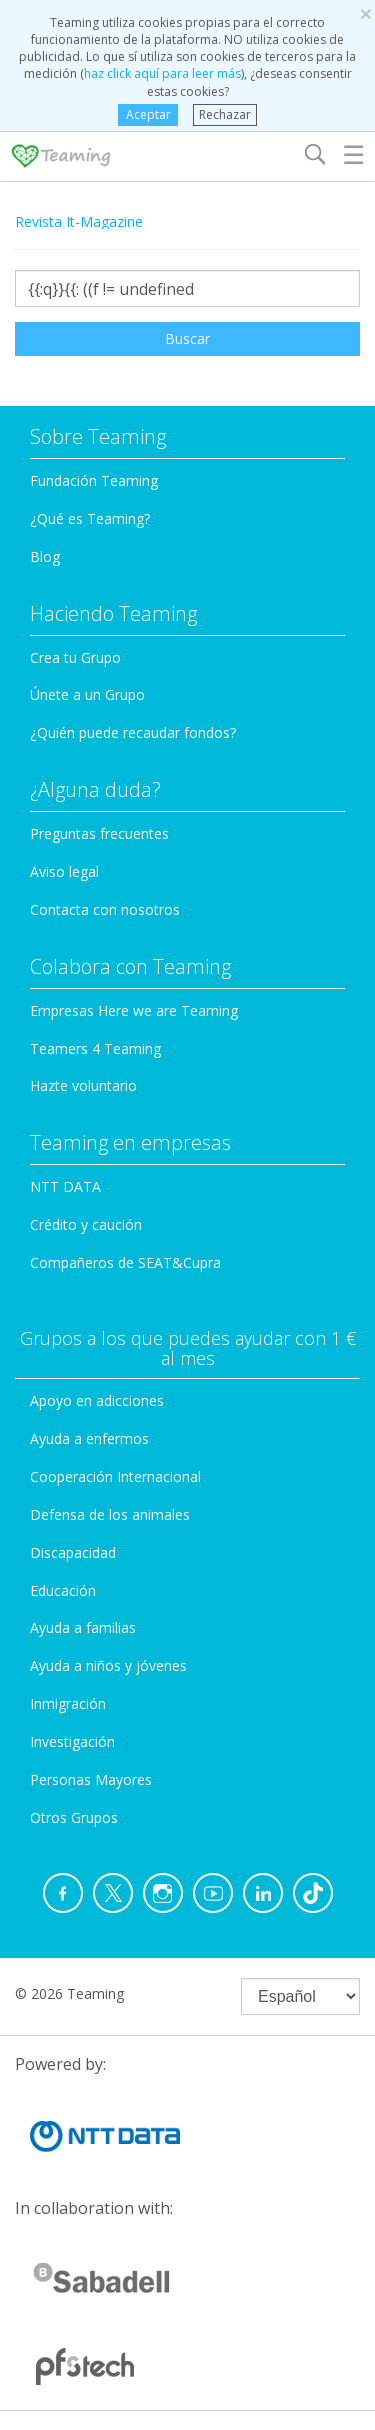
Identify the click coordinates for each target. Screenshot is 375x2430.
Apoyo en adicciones (97, 1400)
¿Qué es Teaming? (90, 518)
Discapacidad (73, 1552)
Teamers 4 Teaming (95, 1048)
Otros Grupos (74, 1817)
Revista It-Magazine (79, 221)
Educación (63, 1590)
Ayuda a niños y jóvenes (108, 1665)
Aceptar (148, 114)
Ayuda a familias (83, 1627)
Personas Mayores (91, 1779)
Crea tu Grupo (75, 657)
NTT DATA (65, 1186)
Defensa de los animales (110, 1514)
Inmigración (68, 1703)
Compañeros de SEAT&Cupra (125, 1262)
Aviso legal (64, 871)
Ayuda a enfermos (89, 1438)
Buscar (187, 338)
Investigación (72, 1741)
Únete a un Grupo (87, 694)
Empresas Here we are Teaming (134, 1010)
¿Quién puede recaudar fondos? (133, 732)
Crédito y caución (86, 1224)
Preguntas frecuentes (99, 833)
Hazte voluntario (83, 1085)
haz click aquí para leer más (162, 73)
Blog (45, 556)
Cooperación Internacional (115, 1476)
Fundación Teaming (94, 480)
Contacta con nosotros (105, 909)
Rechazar (225, 114)
